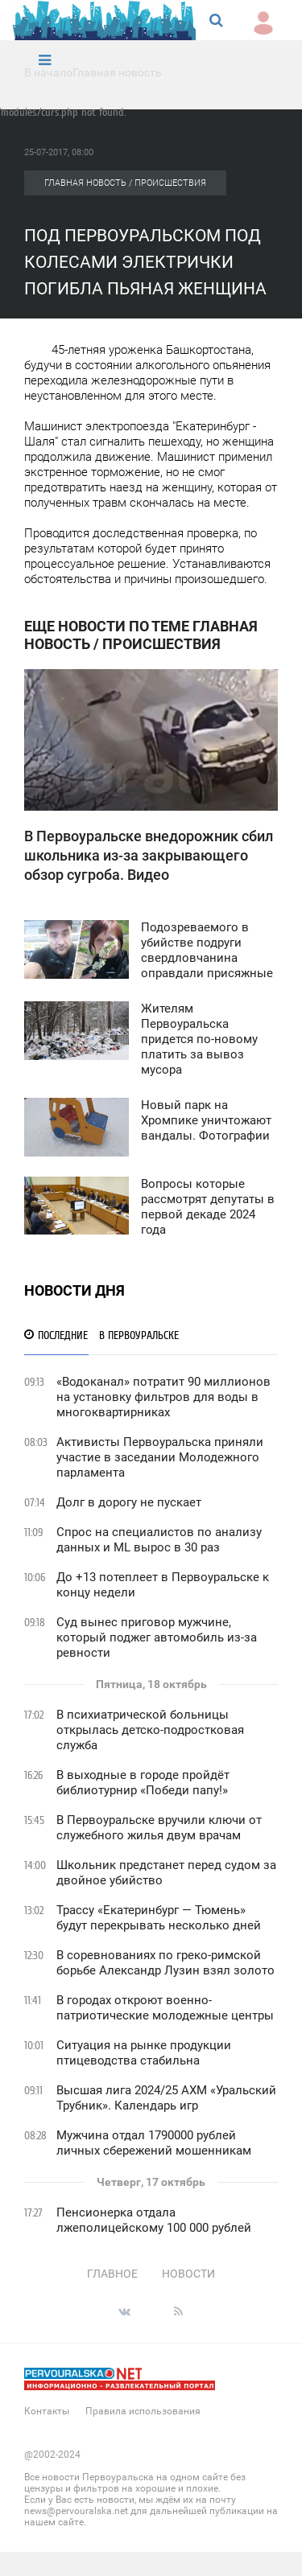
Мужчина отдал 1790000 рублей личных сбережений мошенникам (153, 2143)
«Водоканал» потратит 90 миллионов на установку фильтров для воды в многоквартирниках (163, 1396)
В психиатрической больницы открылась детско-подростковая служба (150, 1729)
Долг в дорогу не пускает (128, 1502)
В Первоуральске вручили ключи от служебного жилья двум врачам (159, 1828)
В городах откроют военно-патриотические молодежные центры (165, 2008)
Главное (112, 2273)
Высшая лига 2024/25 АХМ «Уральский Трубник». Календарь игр (166, 2098)
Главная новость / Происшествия (125, 183)
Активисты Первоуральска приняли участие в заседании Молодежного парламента (159, 1457)
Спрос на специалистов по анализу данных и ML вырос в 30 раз (159, 1540)
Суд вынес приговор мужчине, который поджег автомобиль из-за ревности (156, 1637)
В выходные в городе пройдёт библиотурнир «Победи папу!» (143, 1782)
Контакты (46, 2411)
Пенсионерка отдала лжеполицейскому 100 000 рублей (153, 2220)
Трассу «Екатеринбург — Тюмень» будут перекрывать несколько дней (158, 1918)
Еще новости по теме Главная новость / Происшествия (141, 635)
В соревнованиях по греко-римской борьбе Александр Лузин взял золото (165, 1963)
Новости (188, 2273)
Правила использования (143, 2411)
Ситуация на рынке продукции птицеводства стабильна (143, 2053)
